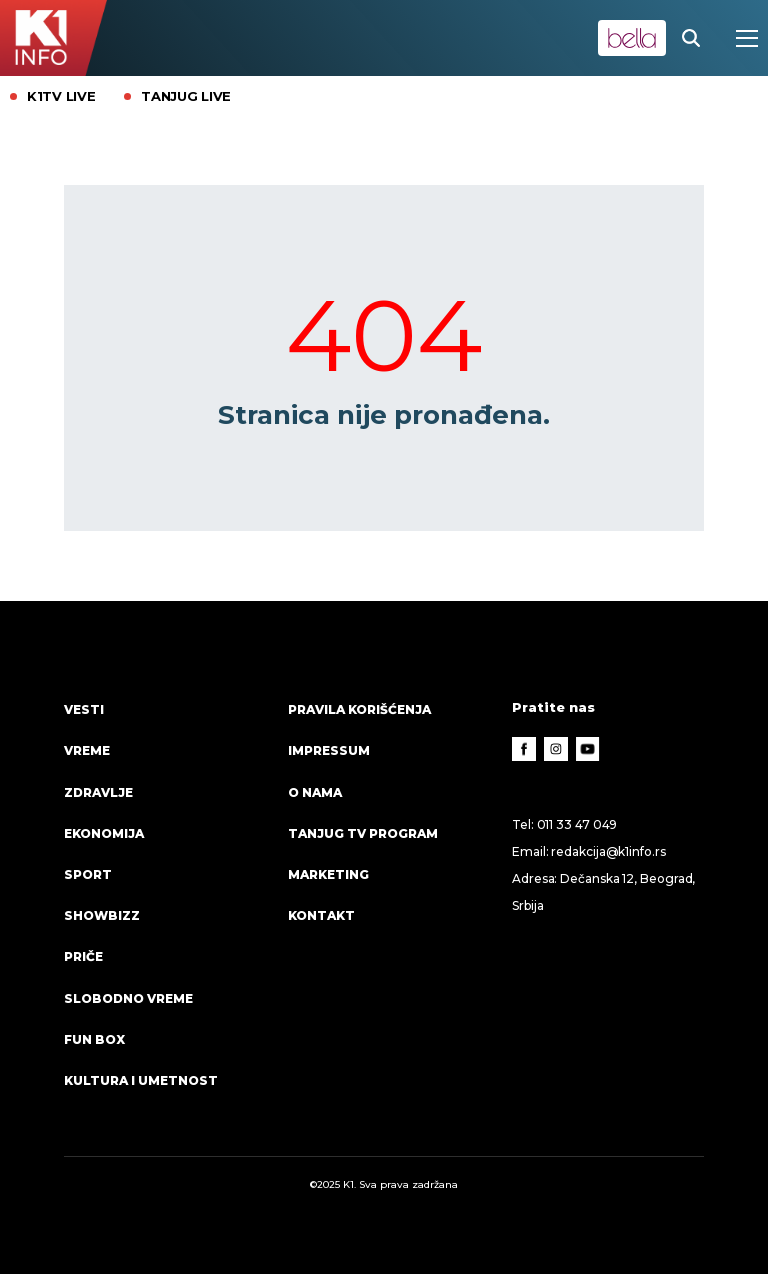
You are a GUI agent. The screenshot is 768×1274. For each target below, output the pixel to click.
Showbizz (102, 915)
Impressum (329, 750)
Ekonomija (104, 833)
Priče (83, 956)
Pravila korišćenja (359, 709)
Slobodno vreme (128, 998)
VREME (87, 750)
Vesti (84, 709)
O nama (315, 792)
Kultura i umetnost (141, 1080)
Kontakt (321, 915)
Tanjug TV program (363, 833)
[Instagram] (556, 749)
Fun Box (94, 1039)
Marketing (328, 874)
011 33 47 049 (577, 824)
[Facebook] (524, 749)
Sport (88, 874)
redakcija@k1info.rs (608, 851)
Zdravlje (98, 792)
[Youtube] (588, 749)
